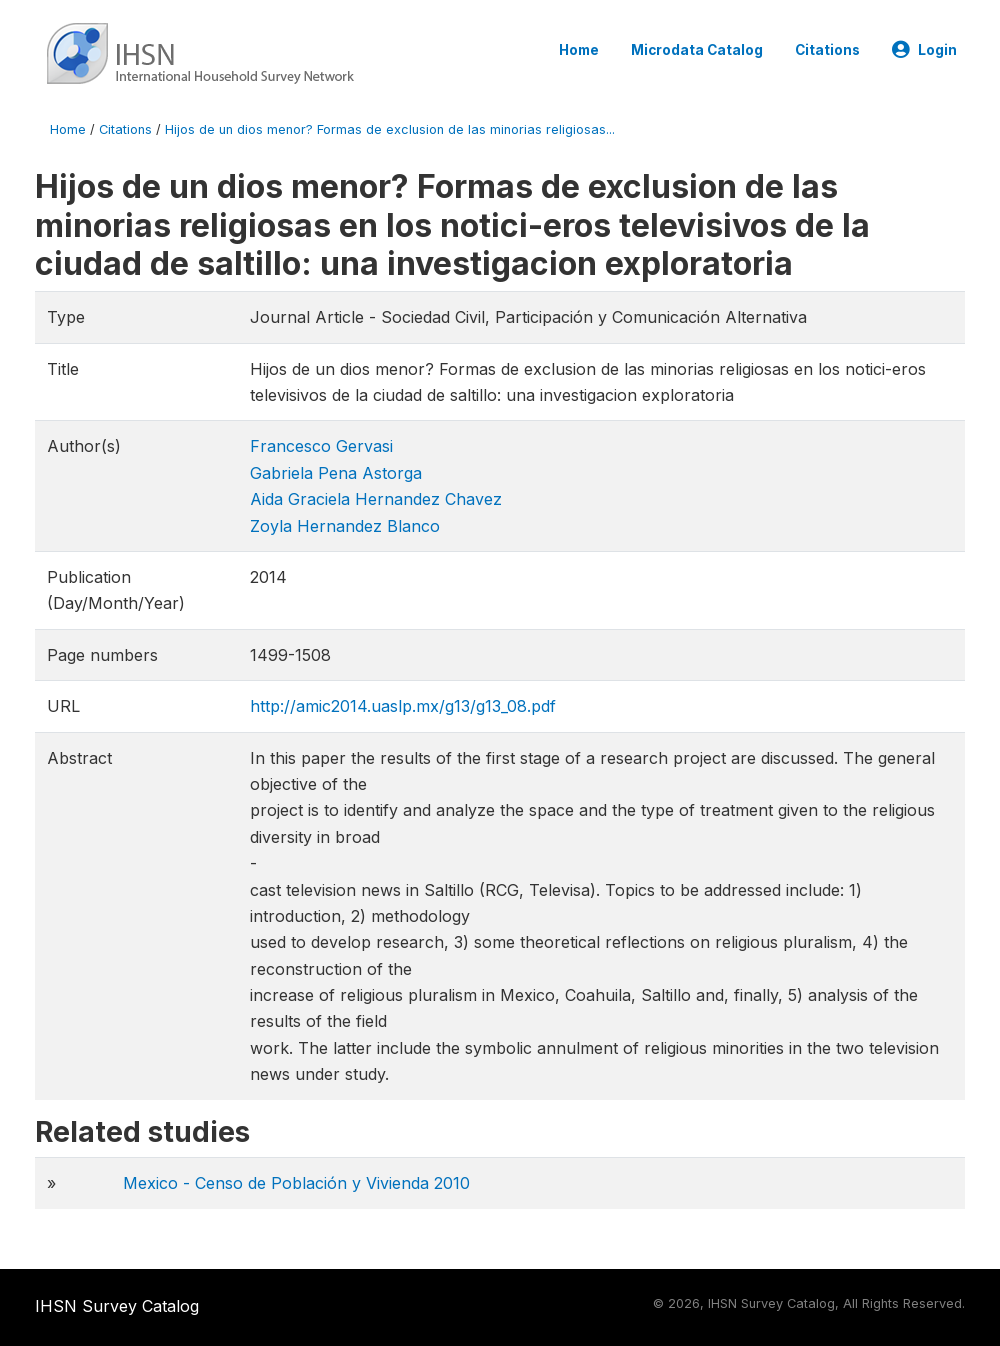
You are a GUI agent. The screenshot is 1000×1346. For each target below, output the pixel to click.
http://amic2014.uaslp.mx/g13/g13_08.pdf (403, 706)
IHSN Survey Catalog (117, 1306)
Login (924, 50)
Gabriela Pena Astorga (336, 473)
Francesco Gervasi (321, 446)
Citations (827, 50)
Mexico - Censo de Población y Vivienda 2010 (296, 1183)
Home (579, 50)
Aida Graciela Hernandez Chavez (376, 499)
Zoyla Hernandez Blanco (345, 526)
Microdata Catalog (697, 50)
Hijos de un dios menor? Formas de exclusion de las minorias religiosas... (390, 129)
